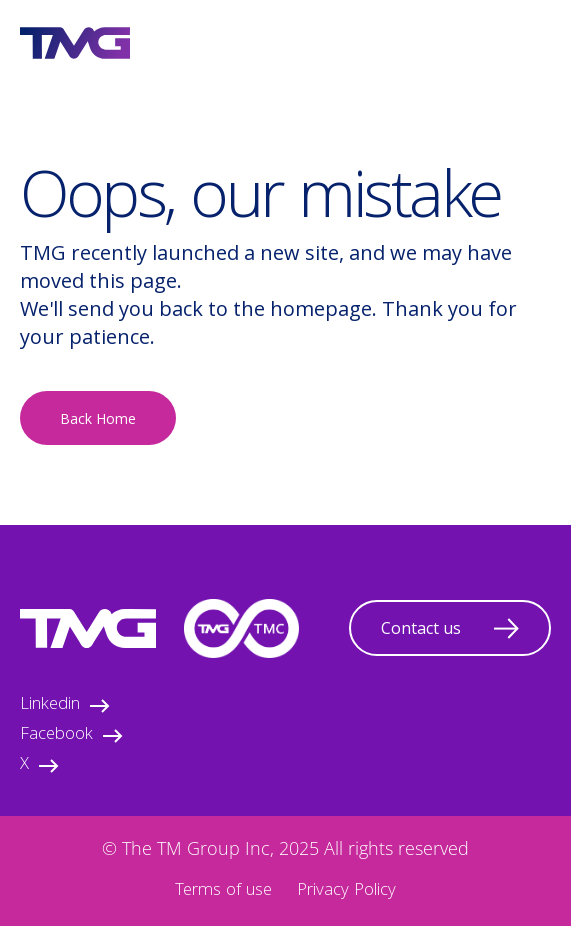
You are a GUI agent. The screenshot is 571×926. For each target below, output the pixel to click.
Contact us (450, 628)
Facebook (71, 735)
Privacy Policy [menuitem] (346, 891)
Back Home (98, 418)
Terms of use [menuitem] (223, 891)
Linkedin (65, 705)
